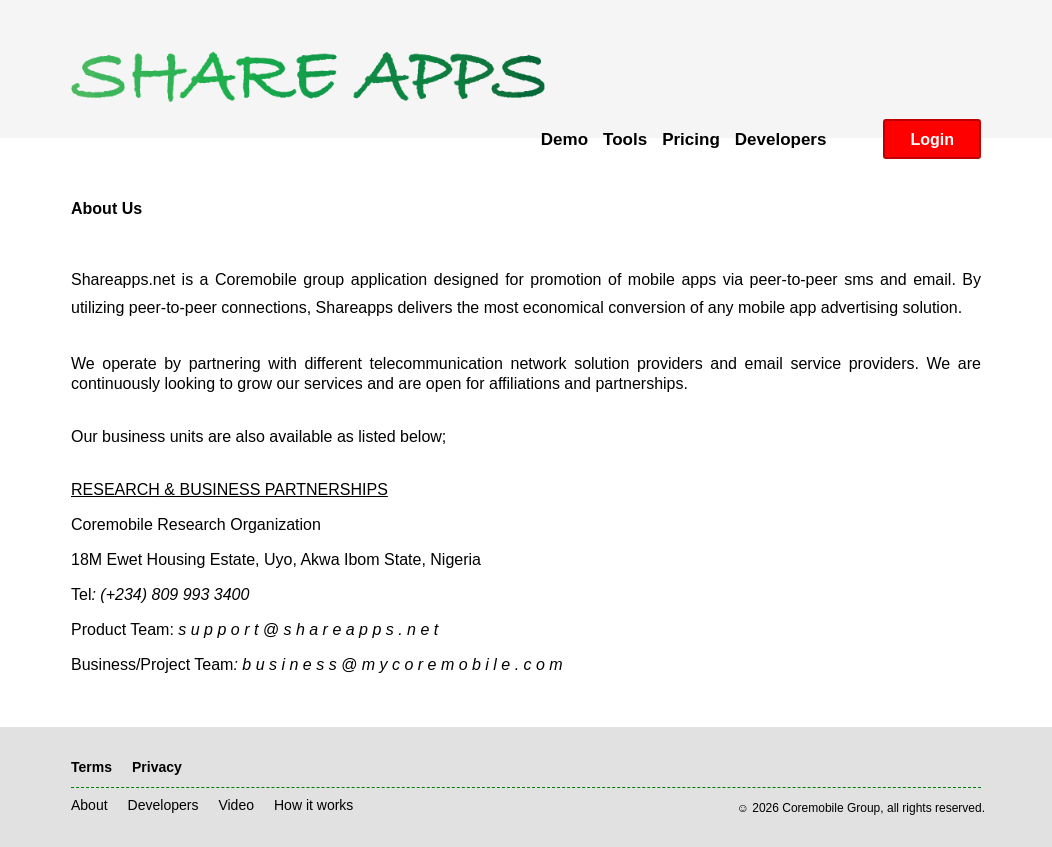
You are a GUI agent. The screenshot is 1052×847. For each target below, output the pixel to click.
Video (236, 805)
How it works (313, 805)
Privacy (157, 767)
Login (932, 139)
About (89, 805)
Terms (91, 767)
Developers (163, 805)
